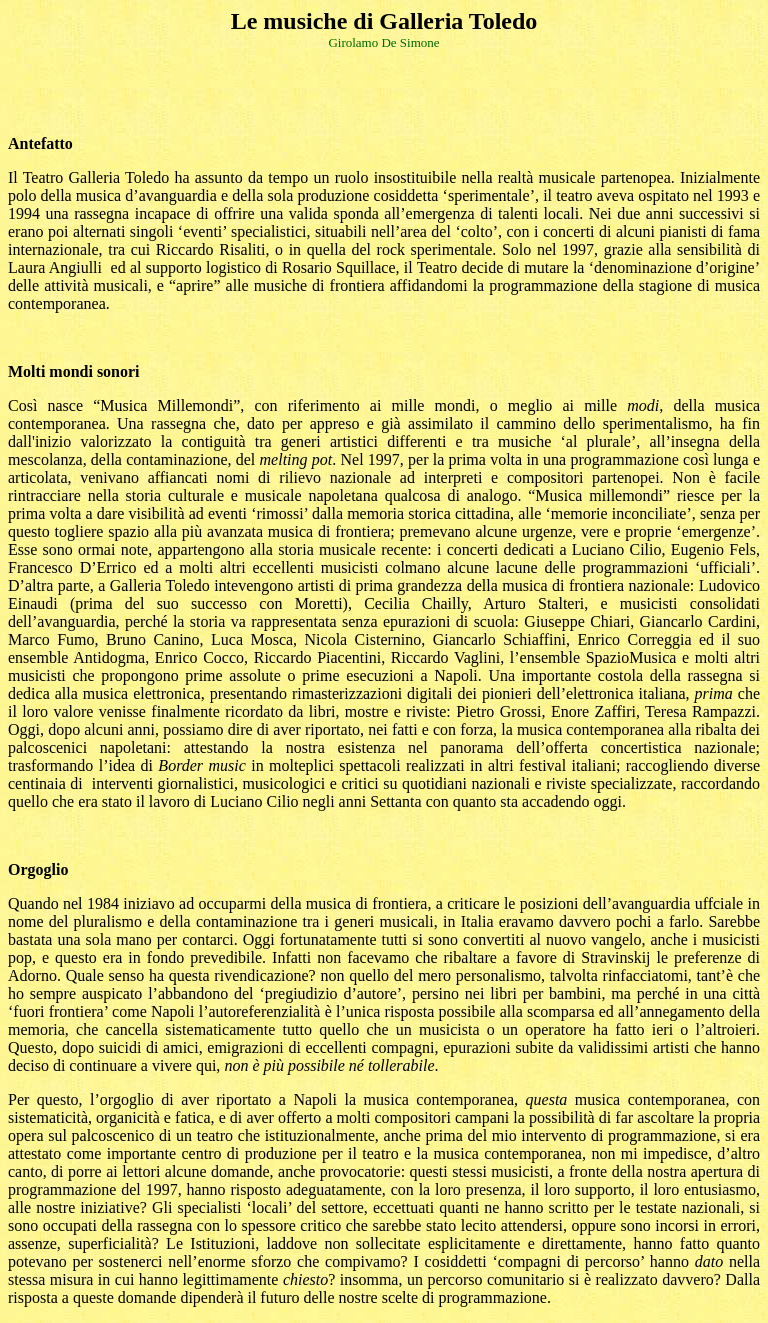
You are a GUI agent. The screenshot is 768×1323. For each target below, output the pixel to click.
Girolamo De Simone (383, 42)
